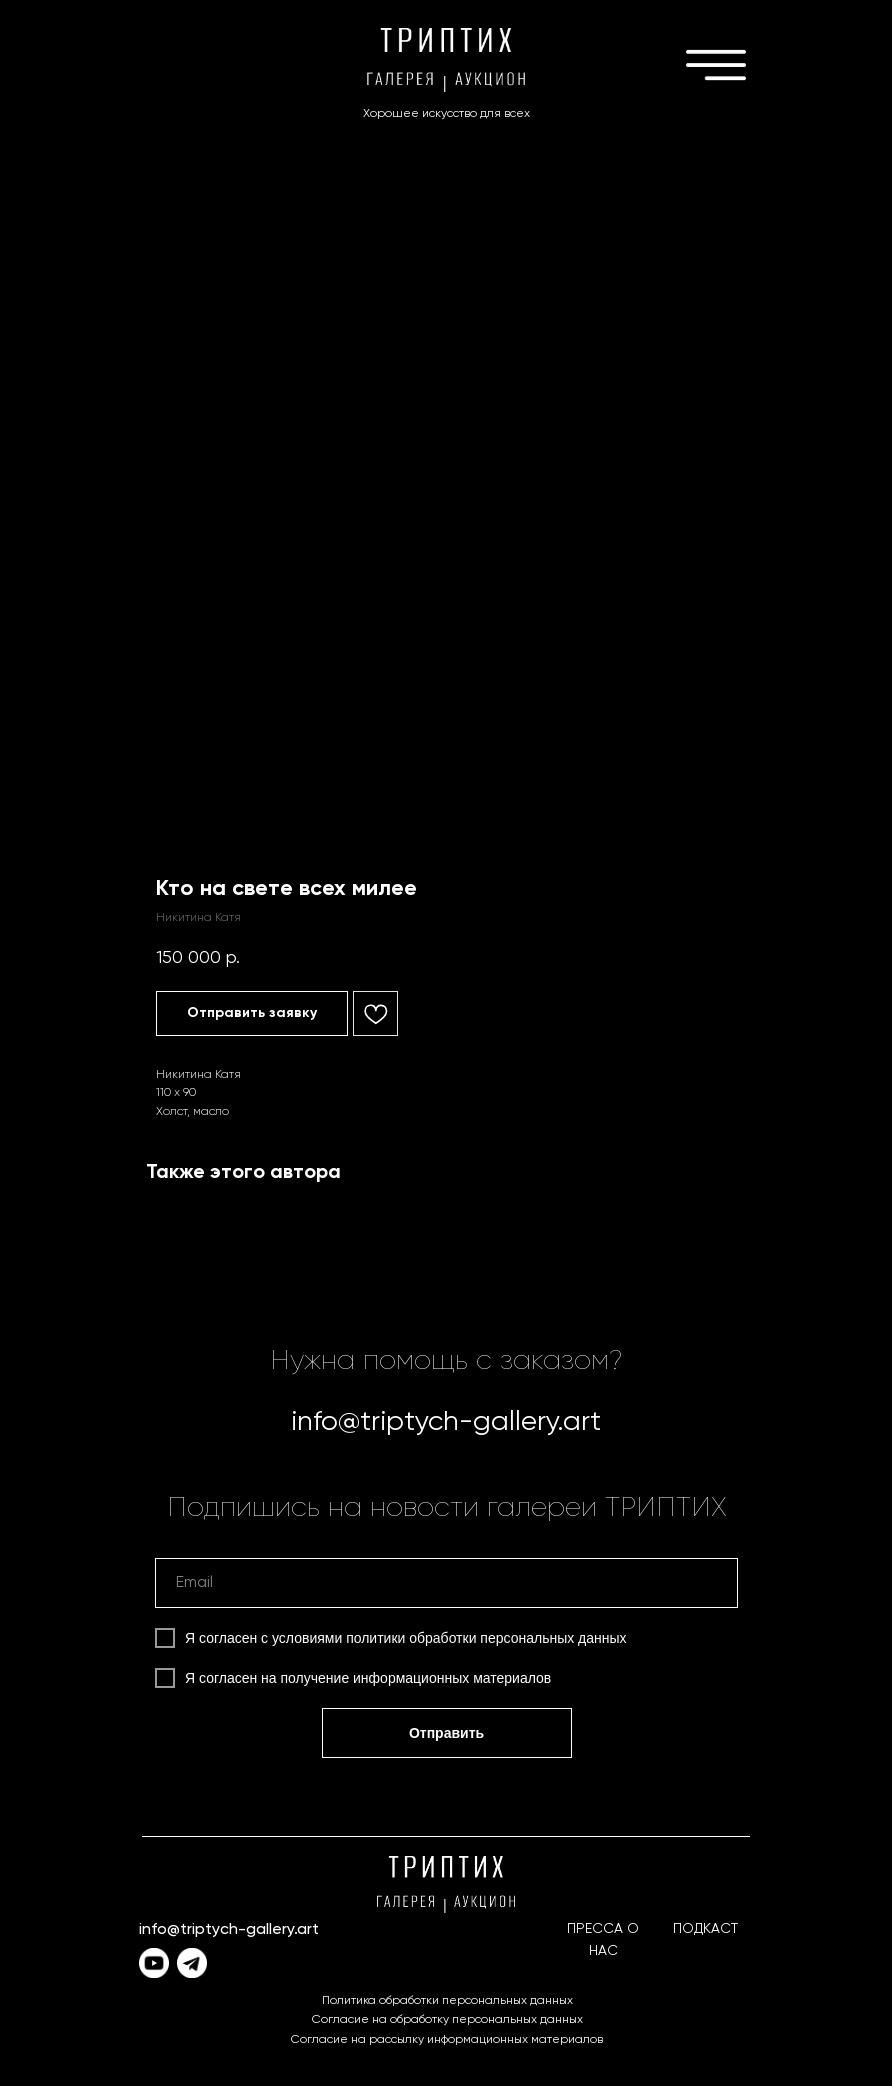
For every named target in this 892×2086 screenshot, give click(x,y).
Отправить (446, 1733)
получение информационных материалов (416, 1678)
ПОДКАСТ (705, 1929)
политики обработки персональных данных (486, 1638)
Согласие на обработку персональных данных (447, 2020)
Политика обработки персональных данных (447, 2001)
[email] (446, 1583)
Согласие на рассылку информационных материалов (447, 2040)
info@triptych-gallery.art (446, 1422)
